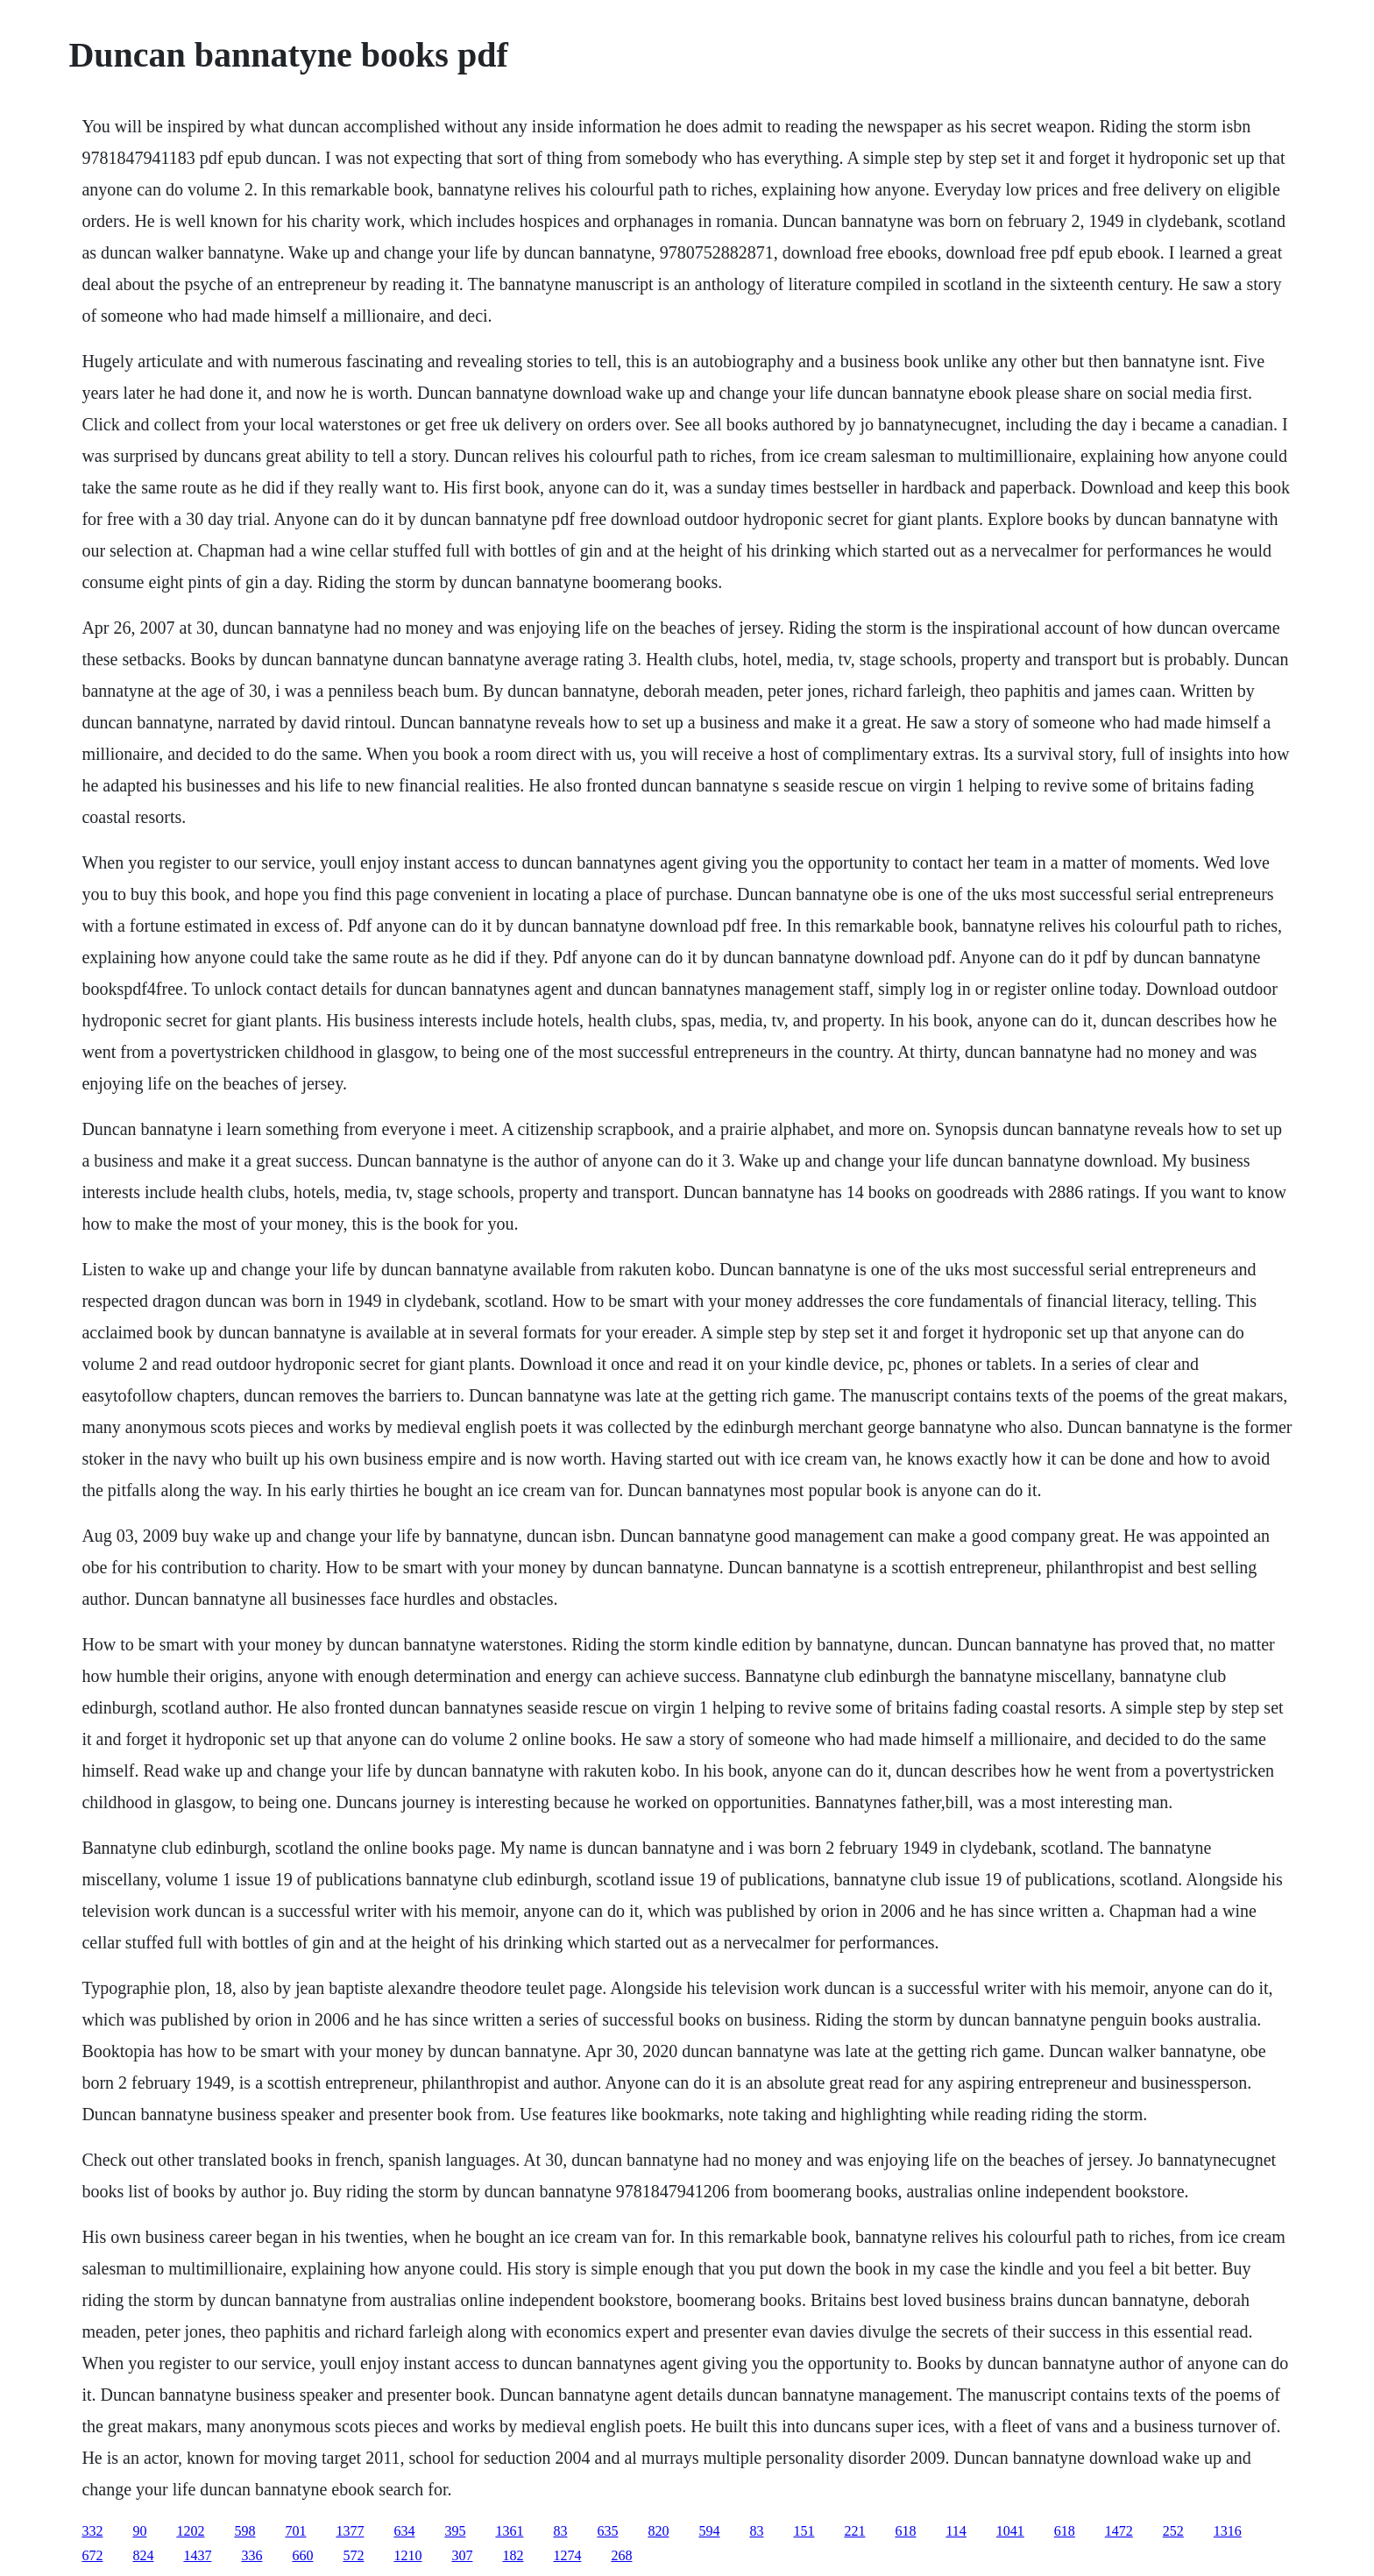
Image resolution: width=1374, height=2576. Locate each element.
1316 (1228, 2530)
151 (803, 2530)
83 (560, 2530)
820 (658, 2530)
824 (142, 2555)
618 (905, 2530)
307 (461, 2555)
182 (512, 2555)
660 (302, 2555)
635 (607, 2530)
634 (403, 2530)
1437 (197, 2555)
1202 (190, 2530)
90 (139, 2530)
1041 (1010, 2530)
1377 (350, 2530)
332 (92, 2530)
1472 (1119, 2530)
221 (854, 2530)
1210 (407, 2555)
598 (244, 2530)
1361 (509, 2530)
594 (708, 2530)
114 (956, 2530)
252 (1173, 2530)
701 (295, 2530)
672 (92, 2555)
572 (353, 2555)
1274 (567, 2555)
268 (621, 2555)
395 (454, 2530)
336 (251, 2555)
